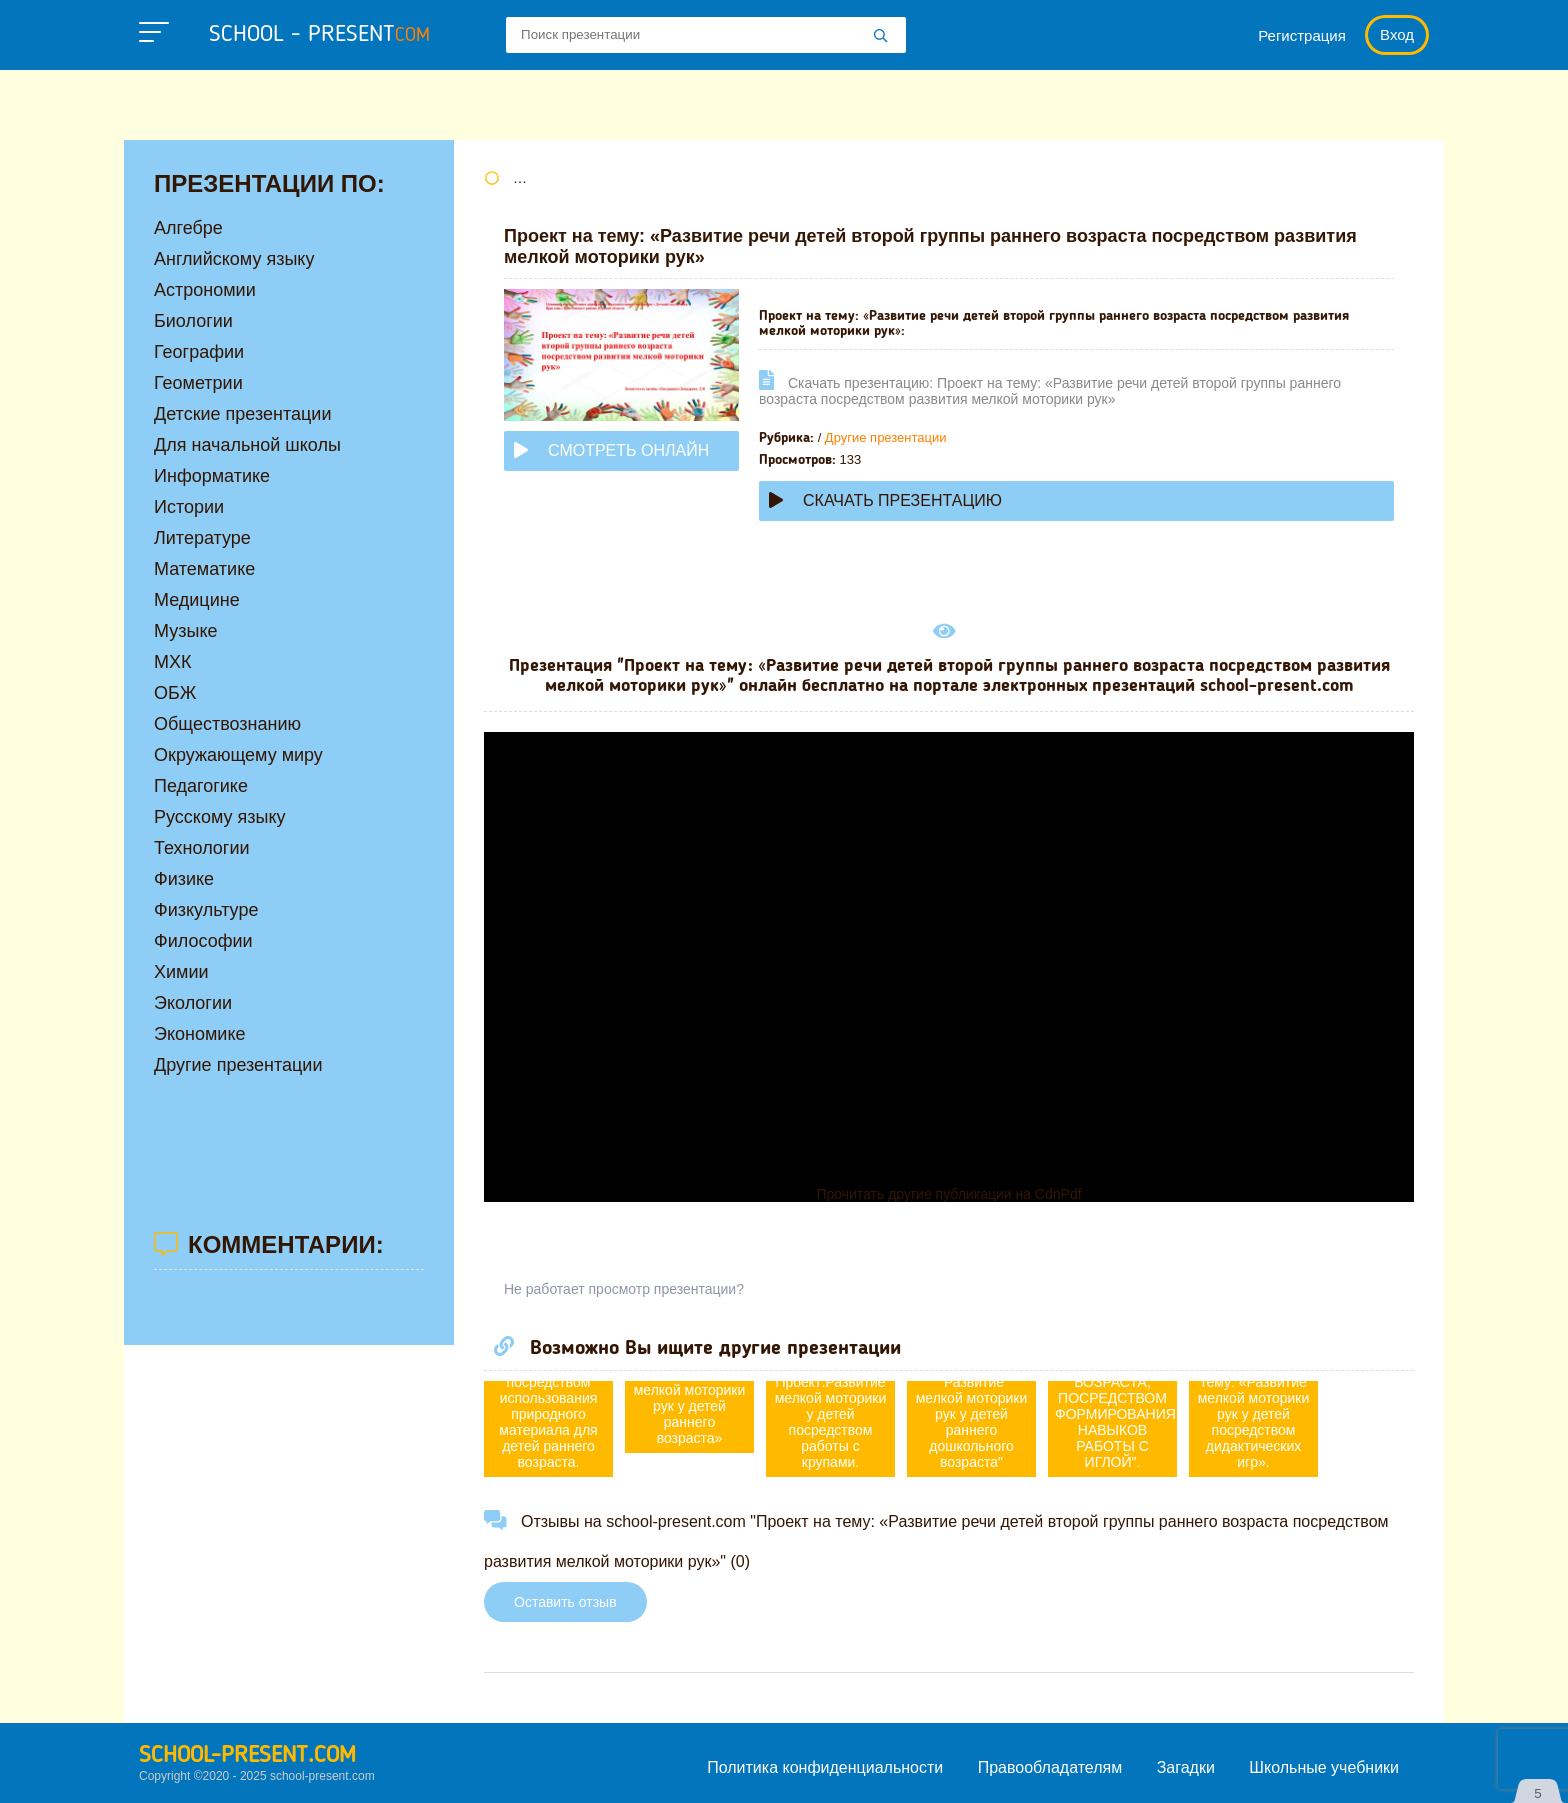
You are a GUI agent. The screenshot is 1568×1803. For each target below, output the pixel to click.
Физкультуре (206, 910)
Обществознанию (227, 724)
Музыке (185, 631)
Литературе (202, 538)
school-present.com (247, 1756)
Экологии (193, 1003)
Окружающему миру (238, 755)
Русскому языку (219, 817)
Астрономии (205, 290)
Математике (204, 569)
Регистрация (1302, 35)
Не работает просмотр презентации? (624, 1289)
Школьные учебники (1324, 1767)
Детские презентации (242, 414)
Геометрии (198, 383)
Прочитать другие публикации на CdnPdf (948, 1194)
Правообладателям (1050, 1767)
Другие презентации (886, 437)
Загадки (1186, 1767)
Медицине (197, 600)
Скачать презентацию (885, 500)
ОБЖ (175, 693)
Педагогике (201, 786)
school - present (319, 35)
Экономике (200, 1034)
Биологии (193, 321)
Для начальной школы (247, 445)
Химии (181, 972)
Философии (203, 941)
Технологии (202, 848)
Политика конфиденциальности (825, 1767)
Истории (189, 507)
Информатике (212, 476)
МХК (173, 662)
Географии (199, 352)
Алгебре (188, 228)
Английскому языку (234, 259)
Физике (184, 879)
